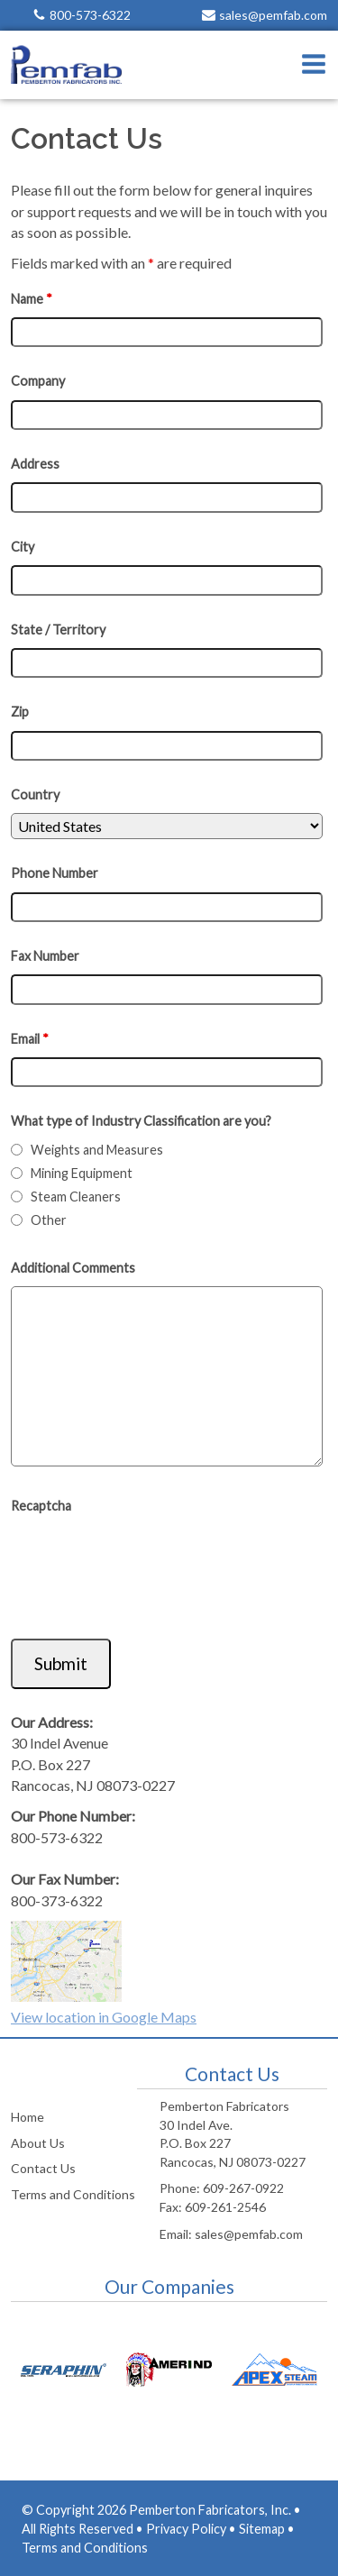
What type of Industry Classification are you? (141, 1120)
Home (27, 2116)
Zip (20, 711)
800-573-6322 (90, 15)
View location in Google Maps (103, 2016)
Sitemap (262, 2528)
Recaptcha (41, 1505)
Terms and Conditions (73, 2194)
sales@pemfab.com (273, 15)
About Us (38, 2143)
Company (38, 380)
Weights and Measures (97, 1149)
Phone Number (54, 873)
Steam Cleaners (76, 1196)
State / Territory (58, 629)
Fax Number (45, 956)
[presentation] (148, 1570)
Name (31, 298)
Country (35, 794)
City (22, 546)
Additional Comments (73, 1267)
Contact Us (43, 2168)
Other (49, 1220)
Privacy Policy (186, 2528)
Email (30, 1038)
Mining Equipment (81, 1173)
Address (35, 463)
